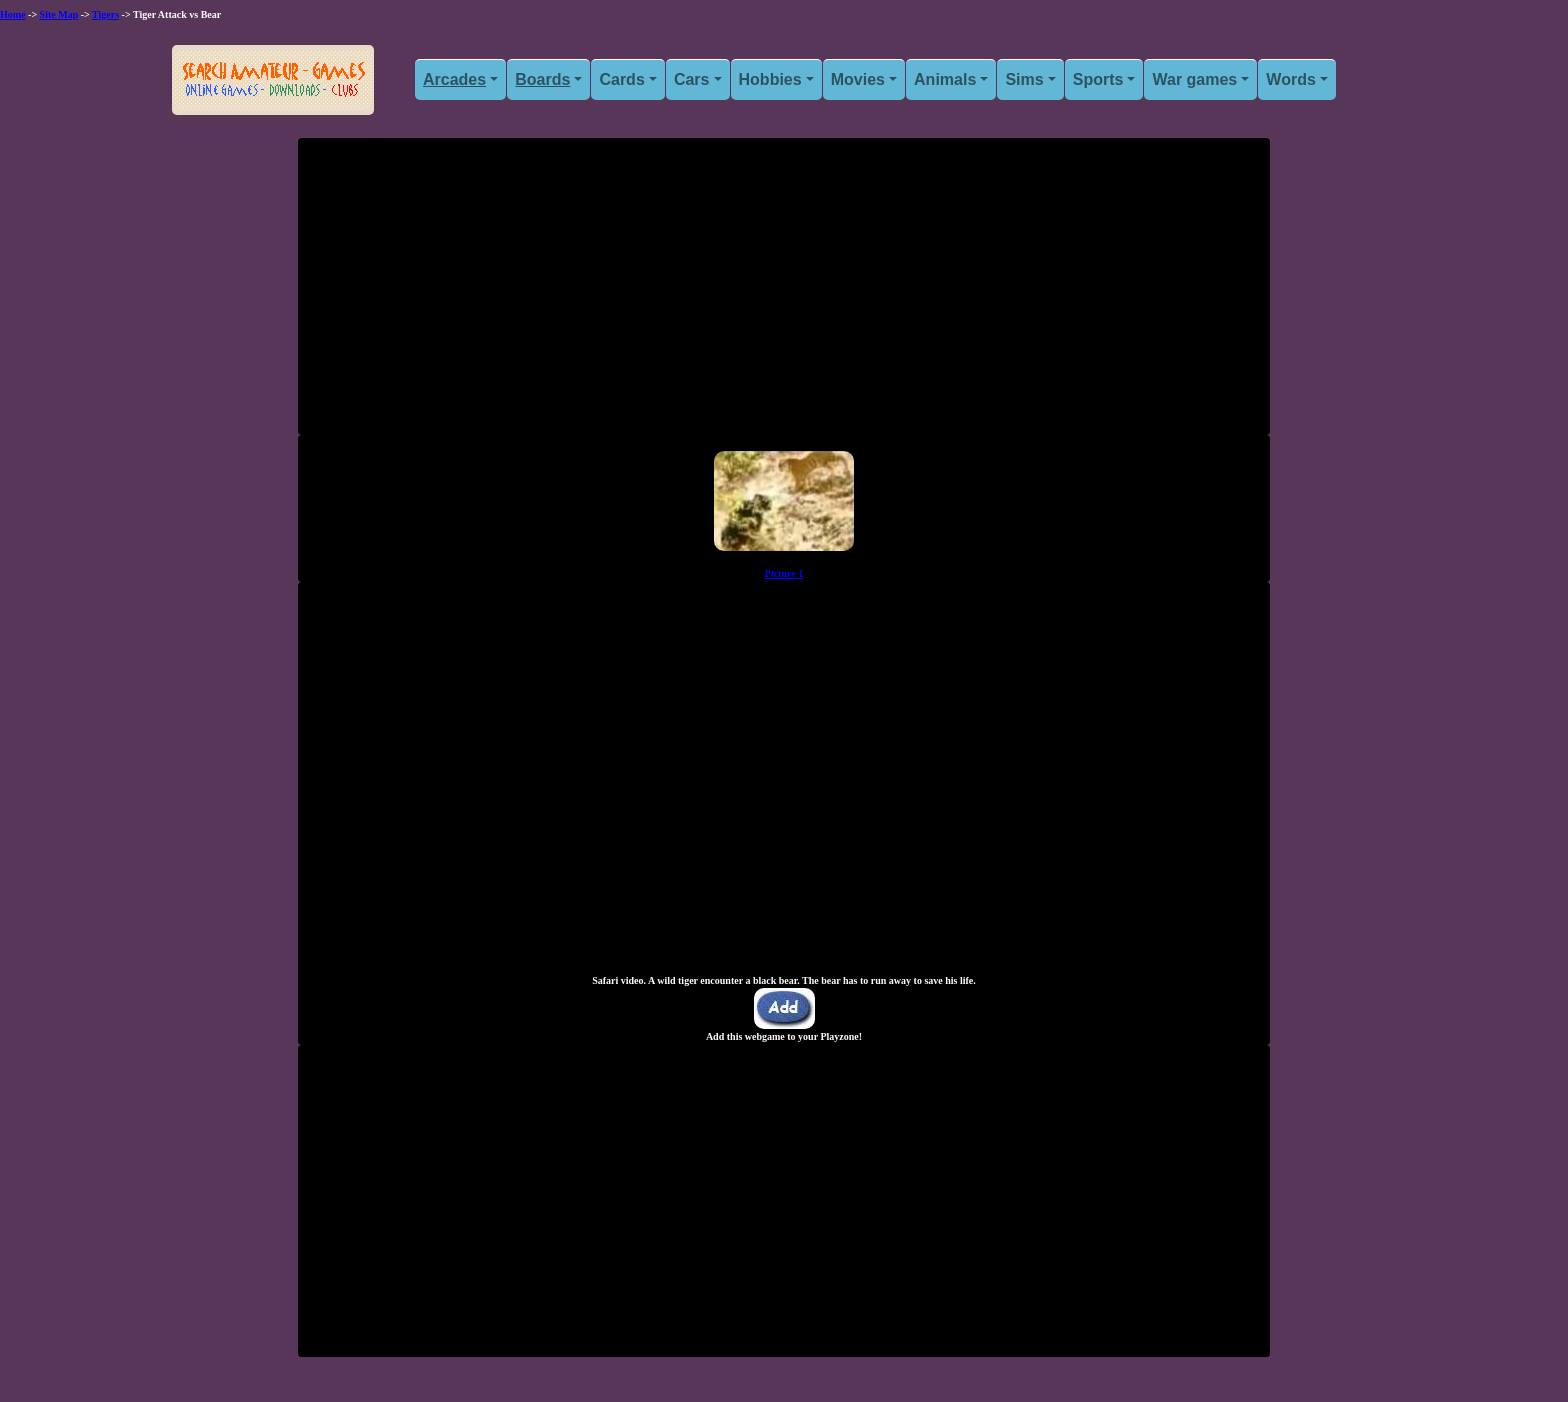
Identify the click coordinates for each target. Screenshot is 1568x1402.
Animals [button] (945, 79)
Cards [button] (621, 79)
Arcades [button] (454, 79)
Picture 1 (784, 573)
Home (13, 14)
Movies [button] (858, 79)
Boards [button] (542, 79)
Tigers (105, 14)
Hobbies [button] (770, 79)
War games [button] (1194, 79)
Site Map (59, 14)
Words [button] (1290, 79)
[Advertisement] (784, 294)
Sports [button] (1098, 79)
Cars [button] (692, 79)
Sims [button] (1024, 79)
